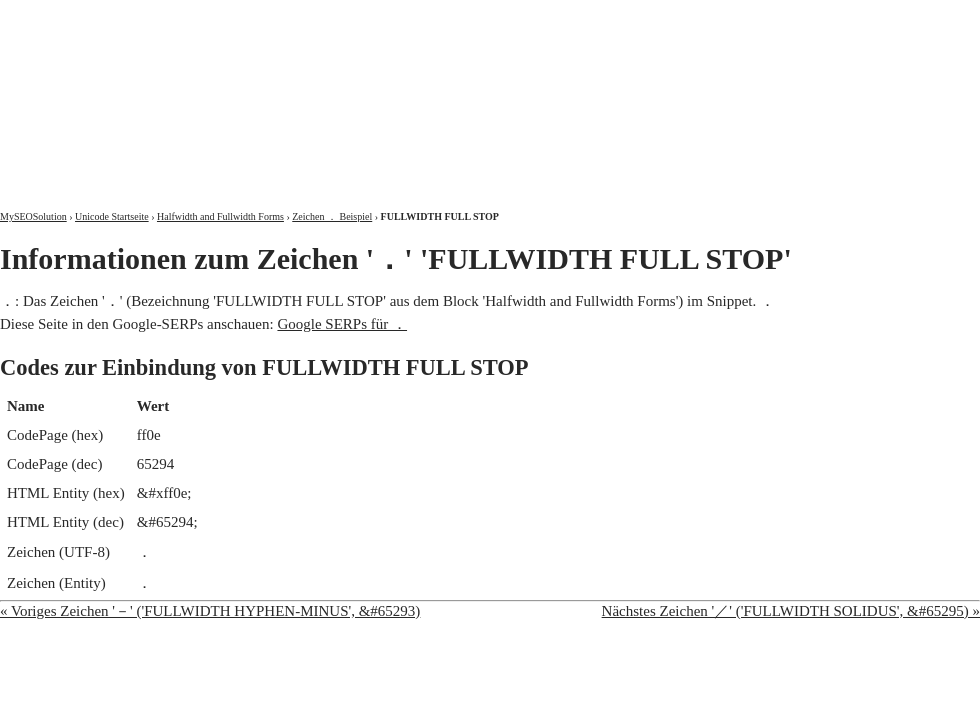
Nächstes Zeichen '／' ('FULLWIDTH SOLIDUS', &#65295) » (791, 611)
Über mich (724, 17)
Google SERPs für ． (342, 324)
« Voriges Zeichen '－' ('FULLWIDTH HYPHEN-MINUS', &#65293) (210, 611)
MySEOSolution (33, 216)
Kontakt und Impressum (877, 17)
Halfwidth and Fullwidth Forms (220, 216)
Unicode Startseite (112, 216)
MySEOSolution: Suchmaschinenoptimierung (235, 90)
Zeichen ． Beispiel (332, 216)
